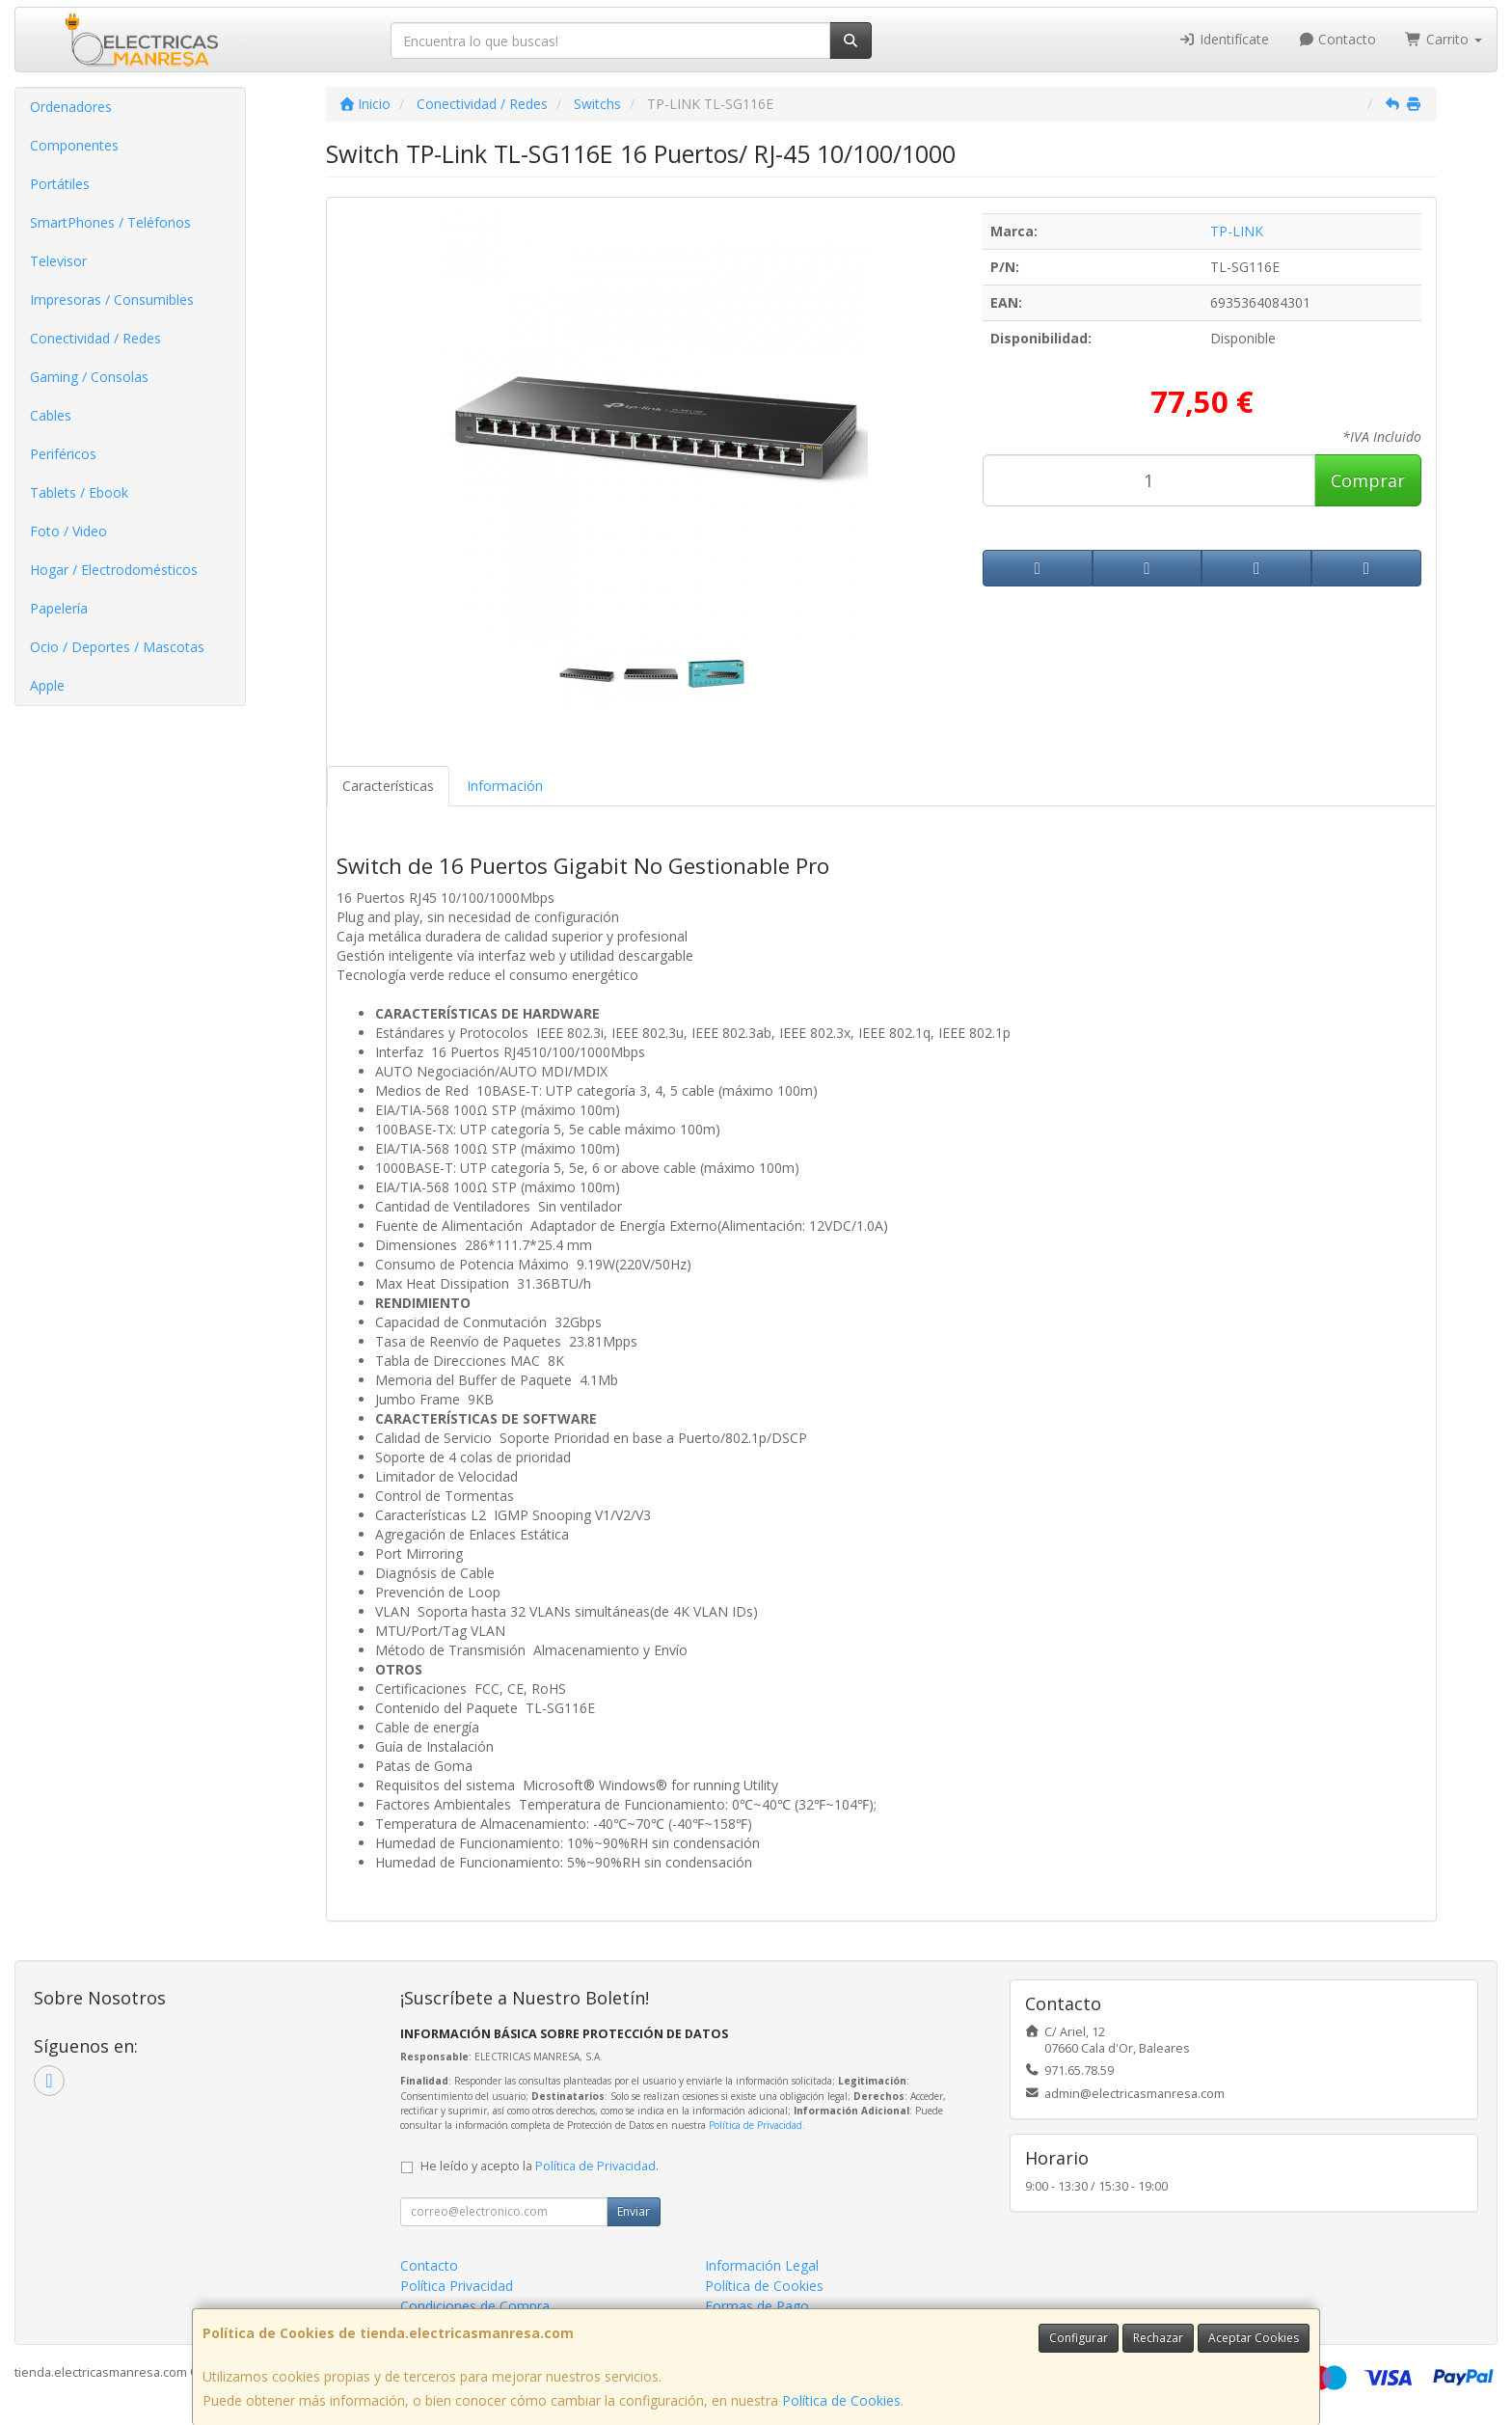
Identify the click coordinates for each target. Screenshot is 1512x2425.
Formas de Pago (757, 2306)
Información (505, 786)
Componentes (74, 145)
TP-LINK (1236, 231)
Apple (47, 685)
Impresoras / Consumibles (112, 299)
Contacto (1337, 39)
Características (388, 786)
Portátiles (60, 184)
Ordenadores (71, 106)
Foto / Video (68, 531)
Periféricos (63, 454)
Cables (50, 415)
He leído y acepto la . (539, 2166)
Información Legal (762, 2265)
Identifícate (1223, 39)
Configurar (1078, 2338)
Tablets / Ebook (79, 492)
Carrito (1443, 39)
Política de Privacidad (755, 2125)
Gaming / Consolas (89, 377)
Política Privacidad (456, 2285)
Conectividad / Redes (95, 338)
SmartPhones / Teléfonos (110, 222)
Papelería (59, 608)
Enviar (633, 2211)
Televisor (58, 261)
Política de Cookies (841, 2400)
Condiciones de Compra (475, 2306)
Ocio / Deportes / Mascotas (117, 647)
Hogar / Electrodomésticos (114, 569)
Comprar (1368, 480)
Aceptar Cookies (1253, 2338)
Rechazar (1158, 2338)
